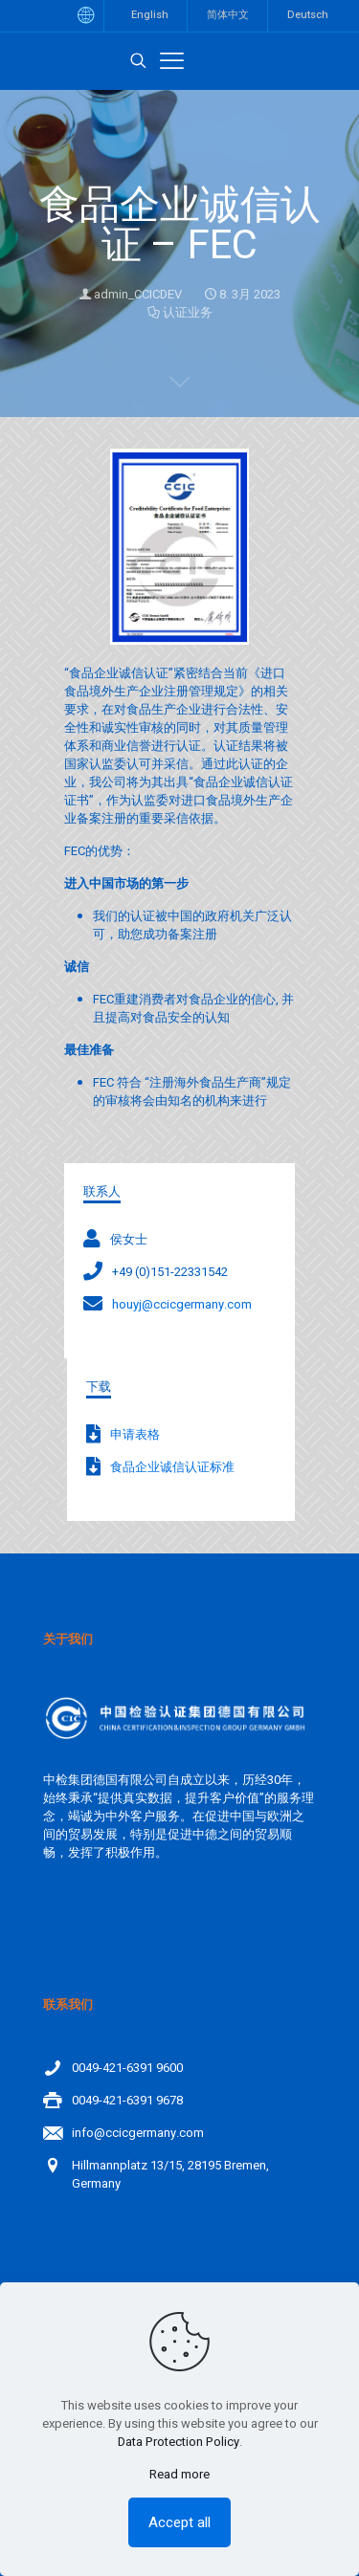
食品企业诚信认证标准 (172, 1467)
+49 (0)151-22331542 (170, 1272)
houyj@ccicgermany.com (182, 1304)
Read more (179, 2474)
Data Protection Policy (178, 2442)
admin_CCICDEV (138, 294)
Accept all (179, 2522)
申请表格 (135, 1434)
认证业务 (188, 312)
